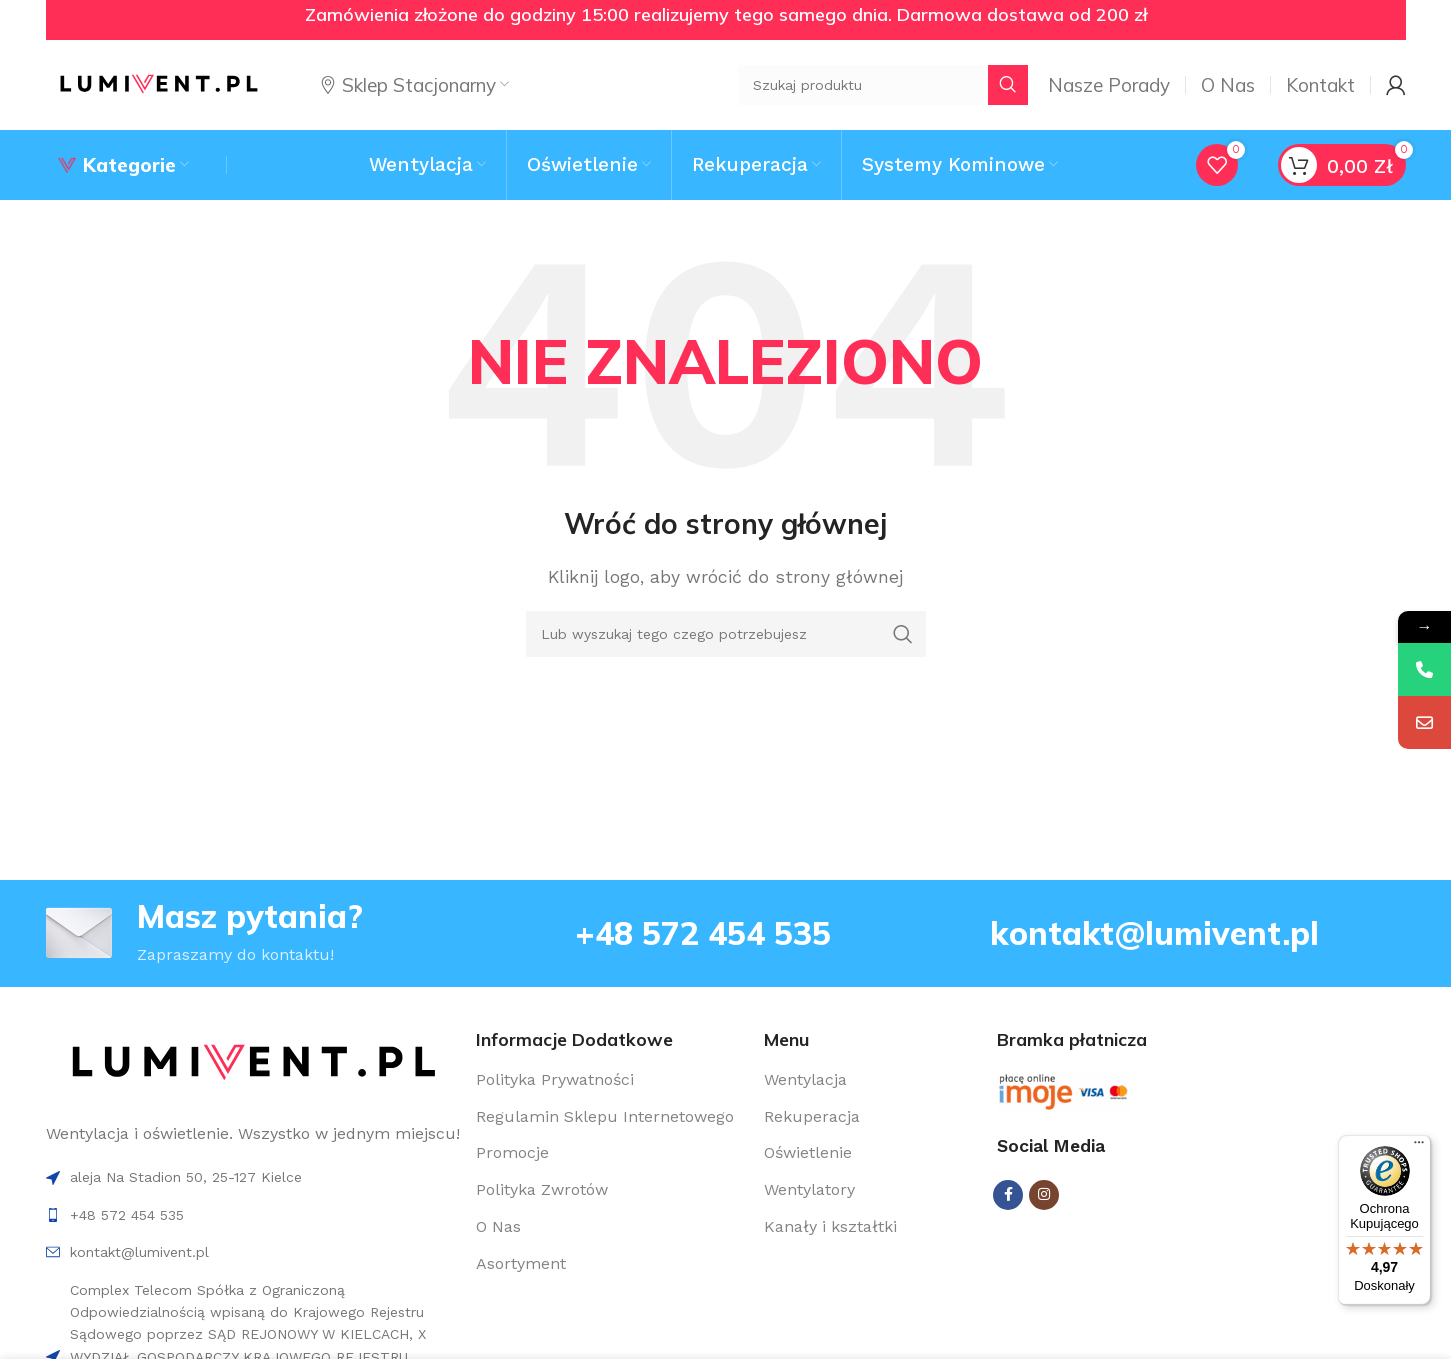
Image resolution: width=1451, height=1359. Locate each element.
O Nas (498, 1226)
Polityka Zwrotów (542, 1189)
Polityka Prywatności (555, 1079)
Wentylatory (809, 1189)
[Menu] (1419, 1147)
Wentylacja (805, 1079)
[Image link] (253, 1062)
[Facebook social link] (1008, 1195)
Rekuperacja (812, 1116)
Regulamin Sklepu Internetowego (605, 1116)
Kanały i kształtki (830, 1226)
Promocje (512, 1152)
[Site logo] (158, 83)
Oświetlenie (808, 1152)
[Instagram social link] (1044, 1195)
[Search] (726, 634)
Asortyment (521, 1263)
